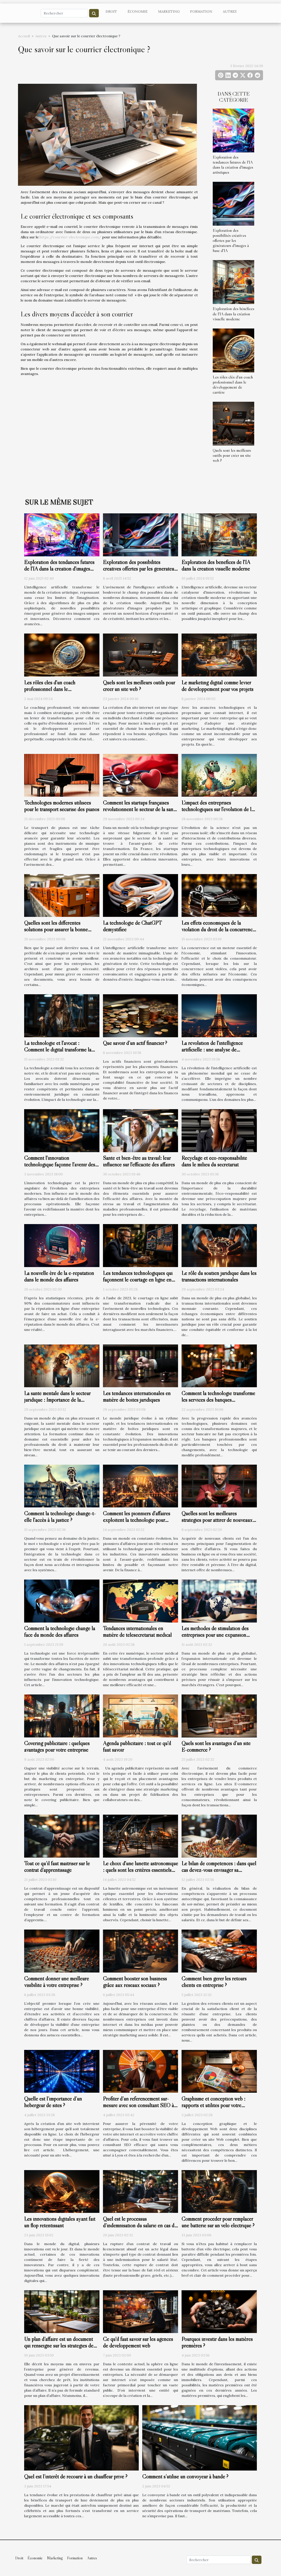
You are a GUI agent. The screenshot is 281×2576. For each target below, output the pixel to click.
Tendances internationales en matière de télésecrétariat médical (137, 1631)
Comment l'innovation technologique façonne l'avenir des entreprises (59, 1165)
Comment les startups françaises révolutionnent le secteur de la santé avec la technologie (140, 809)
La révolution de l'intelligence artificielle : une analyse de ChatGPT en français (212, 1050)
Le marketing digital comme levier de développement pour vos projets (217, 686)
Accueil (24, 36)
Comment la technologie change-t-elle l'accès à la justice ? (60, 1516)
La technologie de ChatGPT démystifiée (132, 926)
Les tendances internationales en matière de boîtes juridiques (137, 1396)
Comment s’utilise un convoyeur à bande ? (185, 2476)
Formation (201, 11)
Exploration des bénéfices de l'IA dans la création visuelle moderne (233, 313)
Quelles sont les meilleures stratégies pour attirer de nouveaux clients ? (217, 1520)
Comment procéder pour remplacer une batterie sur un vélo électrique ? (218, 2222)
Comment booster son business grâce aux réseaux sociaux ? (135, 1982)
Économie (138, 11)
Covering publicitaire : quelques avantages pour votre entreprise (57, 1746)
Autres (230, 11)
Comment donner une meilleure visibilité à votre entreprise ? (56, 1982)
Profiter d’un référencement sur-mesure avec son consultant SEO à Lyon (138, 2105)
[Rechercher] (64, 13)
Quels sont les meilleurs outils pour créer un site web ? (232, 455)
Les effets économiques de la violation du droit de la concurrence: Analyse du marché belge (219, 929)
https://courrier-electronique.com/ (70, 237)
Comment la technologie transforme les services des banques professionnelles (218, 1400)
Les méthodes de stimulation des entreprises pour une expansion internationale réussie (215, 1635)
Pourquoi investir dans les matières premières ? (217, 2342)
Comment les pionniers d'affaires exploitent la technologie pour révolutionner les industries (136, 1520)
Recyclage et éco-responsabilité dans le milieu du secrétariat (214, 1161)
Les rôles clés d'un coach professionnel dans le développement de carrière (233, 384)
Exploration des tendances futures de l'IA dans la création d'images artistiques (233, 164)
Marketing (169, 11)
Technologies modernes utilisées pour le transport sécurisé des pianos (61, 806)
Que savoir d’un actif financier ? (135, 1043)
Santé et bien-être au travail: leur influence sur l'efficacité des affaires (139, 1161)
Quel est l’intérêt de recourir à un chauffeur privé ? (75, 2476)
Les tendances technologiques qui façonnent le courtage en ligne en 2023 (138, 1280)
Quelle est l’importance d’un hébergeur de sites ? (53, 2102)
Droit (111, 11)
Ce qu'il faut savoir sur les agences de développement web (138, 2342)
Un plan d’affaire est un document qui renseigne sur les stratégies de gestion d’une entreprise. (58, 2346)
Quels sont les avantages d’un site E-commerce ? (216, 1746)
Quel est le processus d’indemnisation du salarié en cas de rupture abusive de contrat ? (140, 2225)
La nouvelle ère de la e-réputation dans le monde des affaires (59, 1276)
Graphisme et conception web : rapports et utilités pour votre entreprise (213, 2105)
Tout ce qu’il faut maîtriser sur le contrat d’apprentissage (57, 1866)
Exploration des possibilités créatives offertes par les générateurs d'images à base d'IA (231, 240)
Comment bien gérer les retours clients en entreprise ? (214, 1982)
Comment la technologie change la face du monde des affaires (59, 1631)
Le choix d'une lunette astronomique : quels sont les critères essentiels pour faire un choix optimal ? (140, 1870)
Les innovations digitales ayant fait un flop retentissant (59, 2222)
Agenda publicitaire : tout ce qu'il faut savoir (137, 1746)
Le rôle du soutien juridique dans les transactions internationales (219, 1276)
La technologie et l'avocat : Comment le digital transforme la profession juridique (57, 1050)
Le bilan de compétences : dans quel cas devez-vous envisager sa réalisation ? (219, 1870)
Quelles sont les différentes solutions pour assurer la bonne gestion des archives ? (56, 929)
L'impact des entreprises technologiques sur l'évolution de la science (218, 809)
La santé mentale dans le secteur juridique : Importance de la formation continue (57, 1400)
